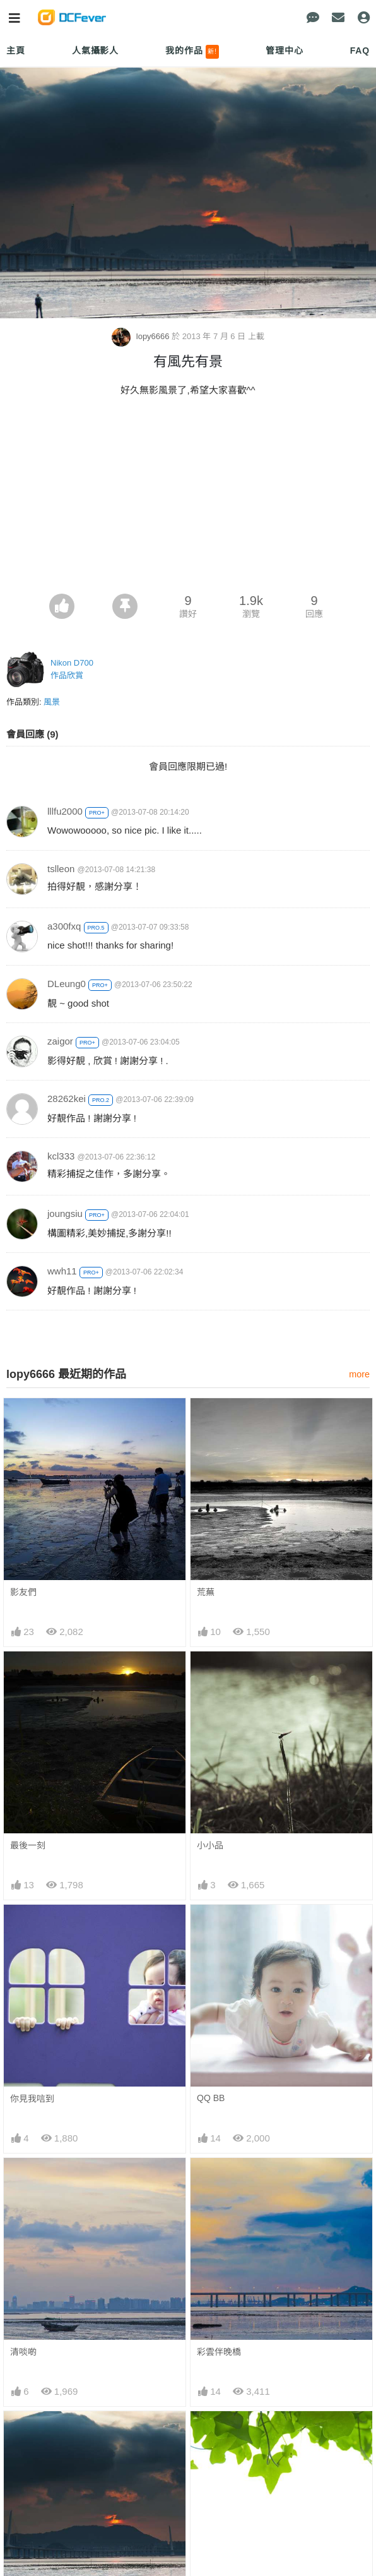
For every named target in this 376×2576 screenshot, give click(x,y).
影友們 (23, 1592)
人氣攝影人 (95, 50)
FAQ (360, 50)
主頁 (15, 50)
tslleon (60, 868)
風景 (52, 702)
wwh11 (62, 1271)
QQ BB (211, 2098)
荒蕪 (205, 1592)
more (359, 1374)
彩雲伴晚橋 (219, 2352)
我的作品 (192, 52)
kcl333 (60, 1156)
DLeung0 (66, 983)
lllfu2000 (65, 811)
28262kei (66, 1098)
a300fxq (64, 926)
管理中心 (284, 50)
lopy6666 (142, 336)
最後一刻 (27, 1845)
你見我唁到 (32, 2099)
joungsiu (65, 1213)
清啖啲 (23, 2352)
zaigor (60, 1041)
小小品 (210, 1845)
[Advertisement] (188, 498)
